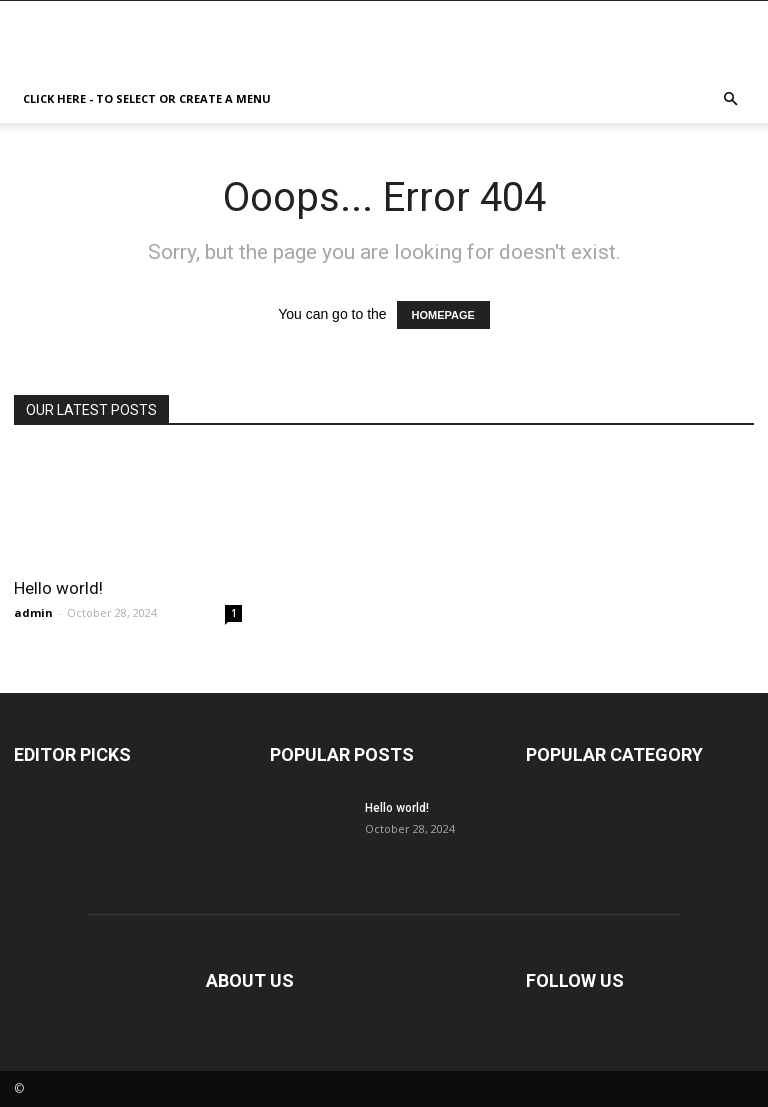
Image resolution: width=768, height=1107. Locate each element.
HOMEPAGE (443, 315)
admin (33, 612)
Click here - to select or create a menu (147, 98)
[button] (730, 99)
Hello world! (58, 588)
